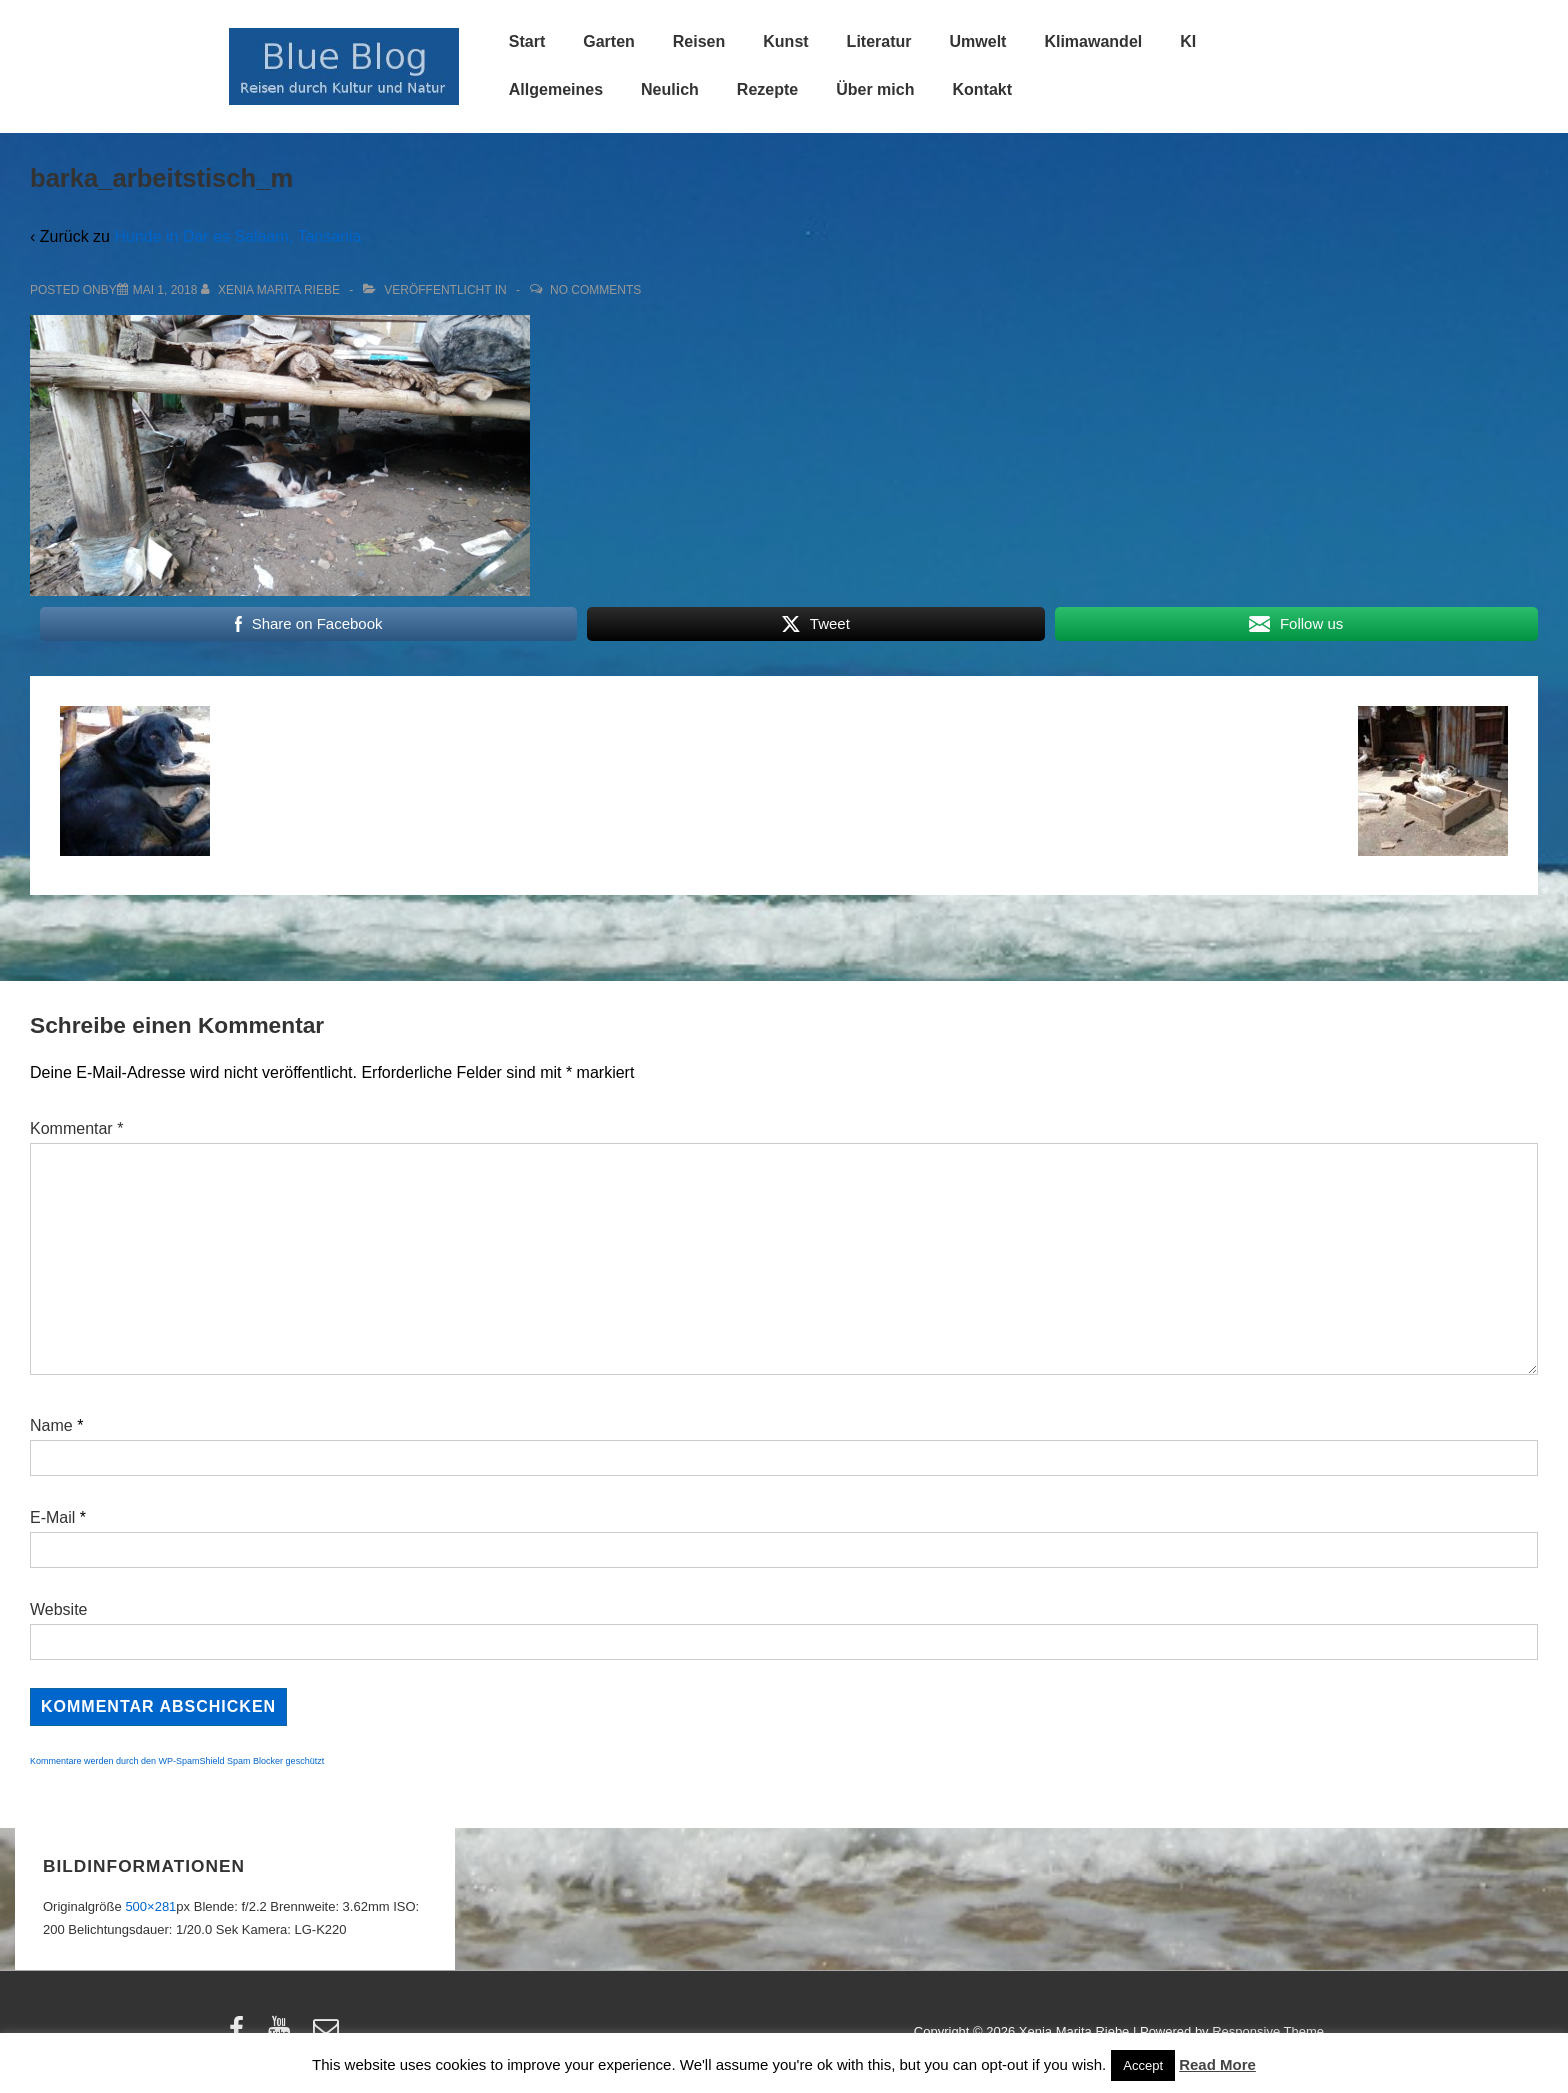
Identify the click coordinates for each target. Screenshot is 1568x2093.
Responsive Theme (1268, 2031)
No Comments (595, 290)
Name (51, 1425)
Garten (609, 41)
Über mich (875, 89)
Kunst (785, 41)
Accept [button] (1143, 2065)
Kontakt (982, 89)
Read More (1217, 2064)
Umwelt (978, 41)
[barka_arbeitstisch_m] (165, 290)
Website (59, 1609)
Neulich (670, 89)
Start (527, 41)
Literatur (879, 41)
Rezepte (767, 89)
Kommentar (76, 1128)
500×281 (150, 1906)
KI (1188, 41)
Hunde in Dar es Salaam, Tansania (237, 236)
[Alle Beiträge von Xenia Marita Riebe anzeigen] (272, 290)
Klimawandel (1093, 41)
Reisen (699, 41)
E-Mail (52, 1517)
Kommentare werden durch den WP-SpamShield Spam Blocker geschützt (177, 1761)
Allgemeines (556, 89)
